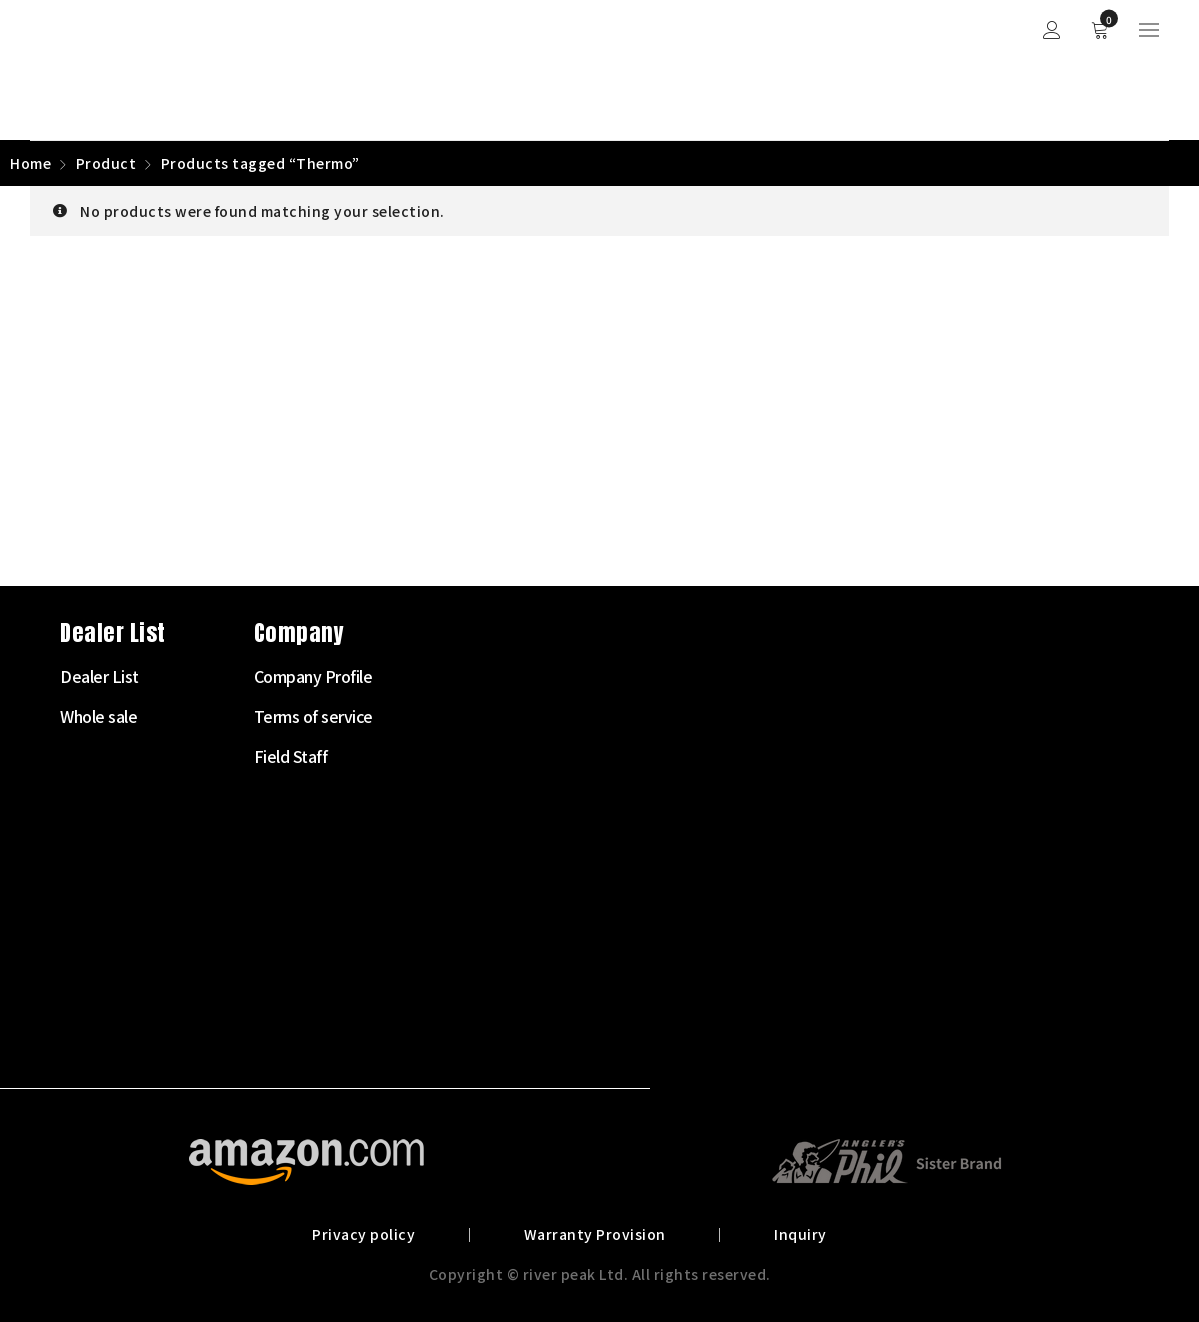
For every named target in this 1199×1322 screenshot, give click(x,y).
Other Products (471, 1036)
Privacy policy (366, 1234)
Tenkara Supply (471, 876)
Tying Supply (462, 916)
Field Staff (840, 756)
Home (30, 163)
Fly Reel (445, 756)
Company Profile (862, 676)
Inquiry (798, 1234)
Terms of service (862, 716)
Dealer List (648, 676)
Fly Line (444, 796)
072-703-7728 (106, 932)
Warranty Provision (595, 1234)
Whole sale (647, 716)
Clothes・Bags (469, 956)
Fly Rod (443, 716)
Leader (442, 836)
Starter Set (456, 676)
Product (106, 163)
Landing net (459, 996)
